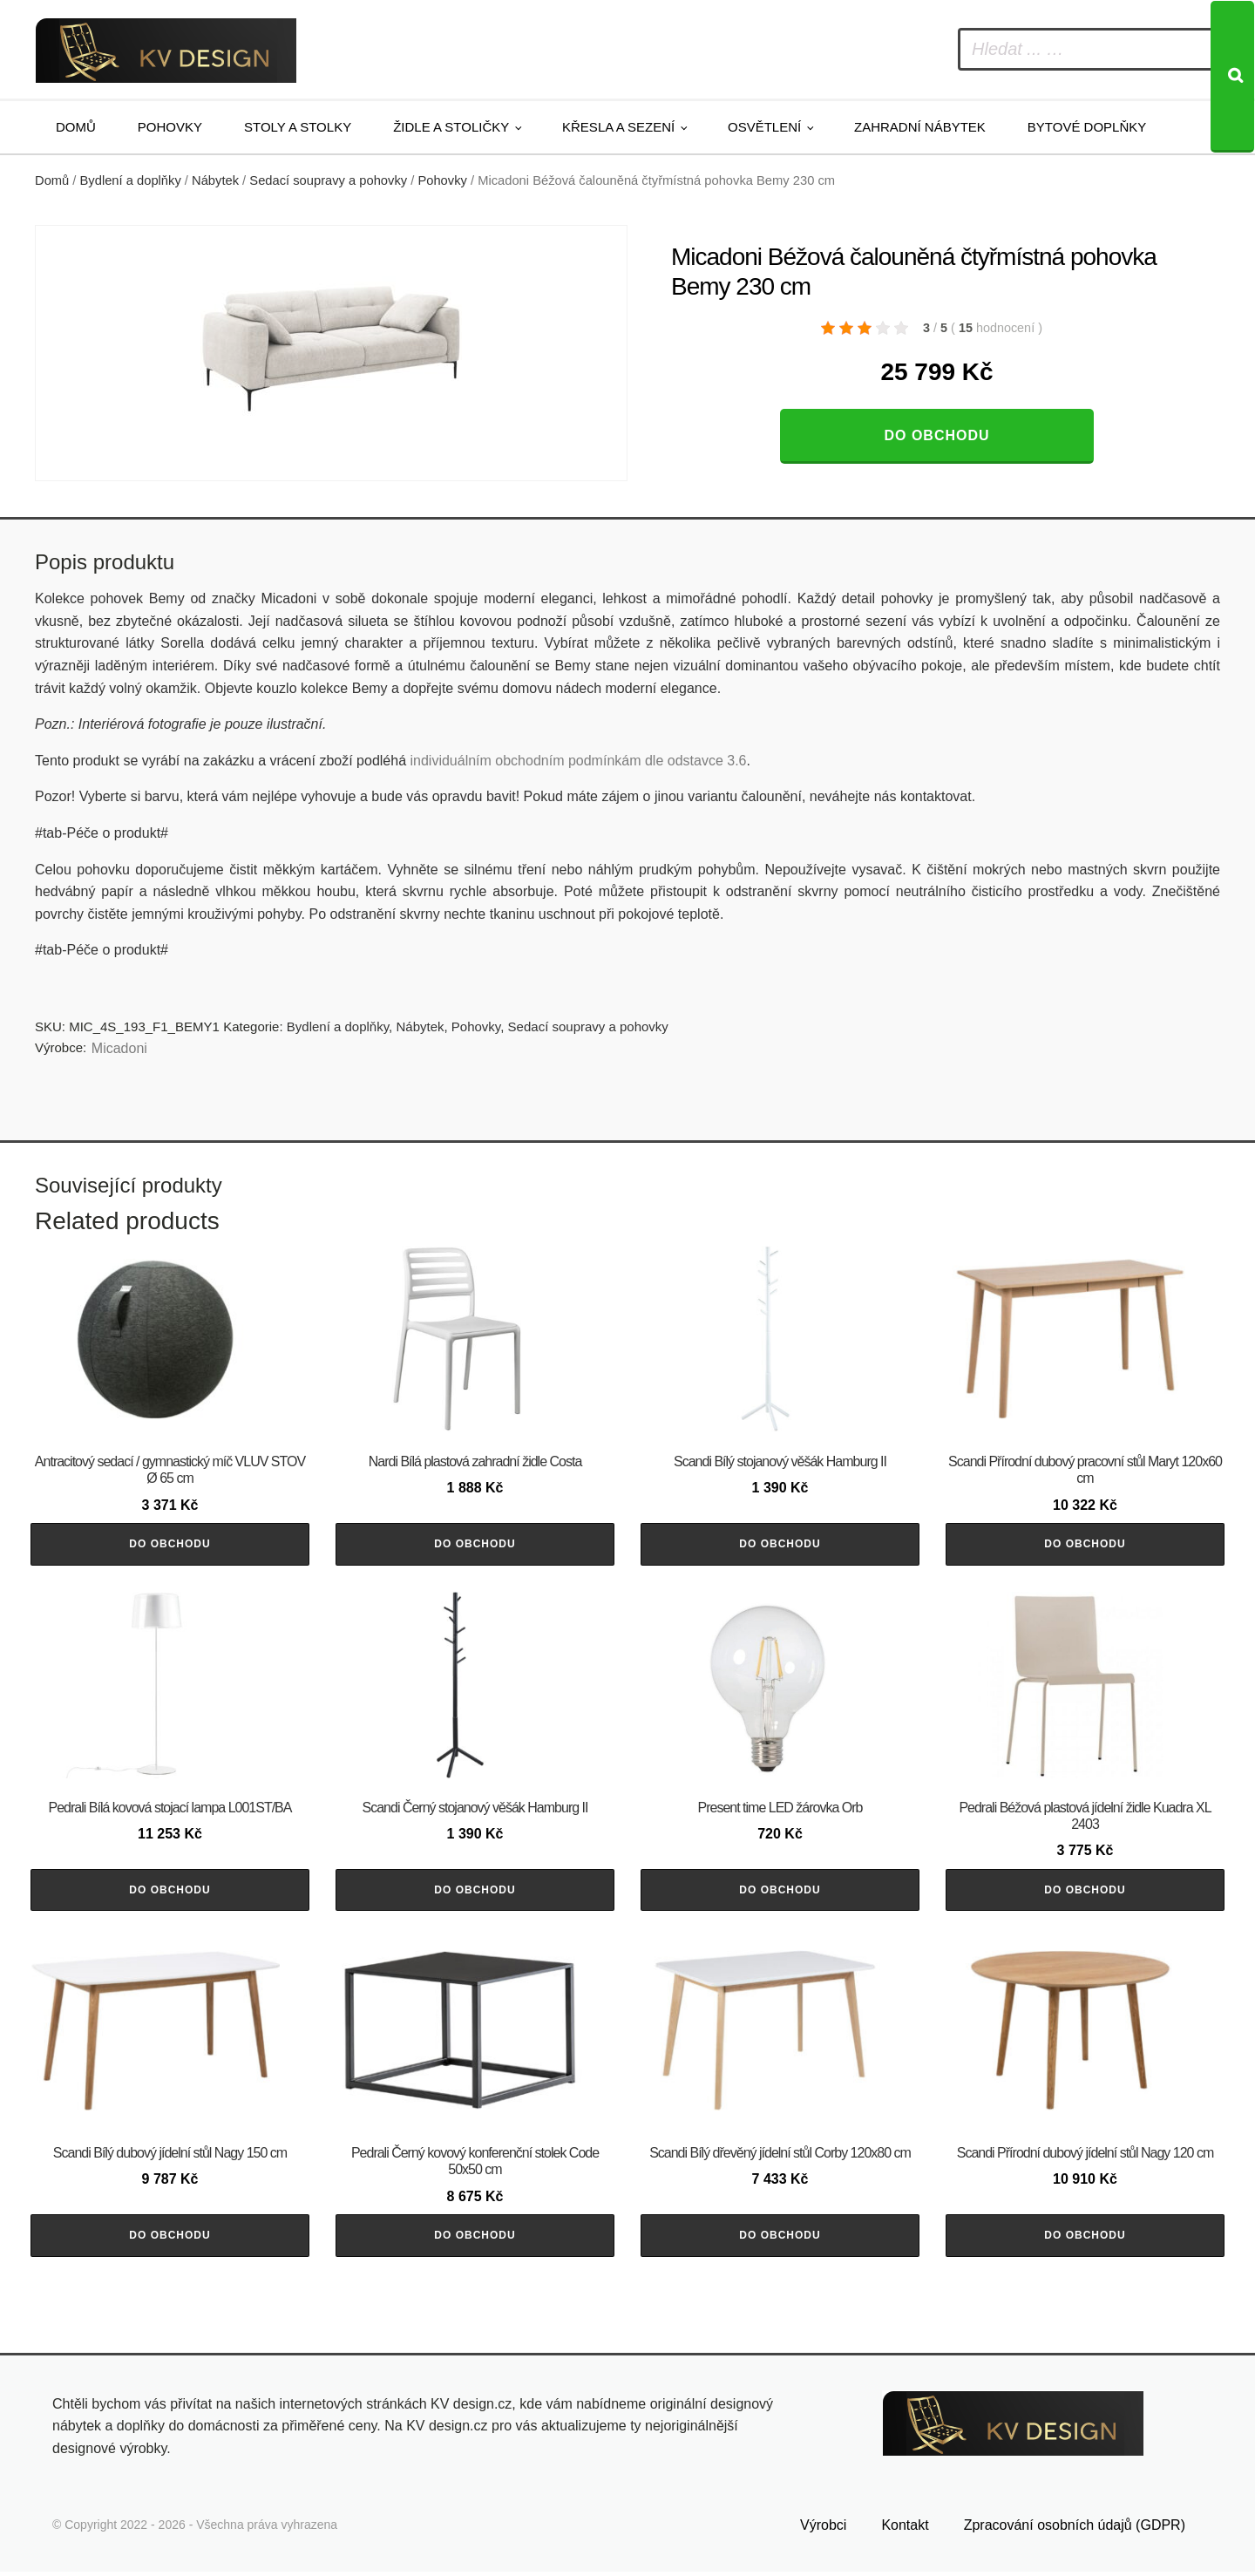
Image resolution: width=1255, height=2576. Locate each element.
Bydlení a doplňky (130, 180)
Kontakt (904, 2530)
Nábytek (215, 180)
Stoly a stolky (297, 126)
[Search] (1232, 77)
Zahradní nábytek (920, 126)
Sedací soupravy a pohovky (328, 180)
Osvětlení (764, 126)
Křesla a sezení (618, 126)
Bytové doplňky (1087, 126)
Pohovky (170, 126)
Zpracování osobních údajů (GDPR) (1074, 2530)
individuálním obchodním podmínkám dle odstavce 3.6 (578, 760)
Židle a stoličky (451, 126)
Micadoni (119, 1048)
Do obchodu (936, 435)
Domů (76, 126)
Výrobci (823, 2530)
